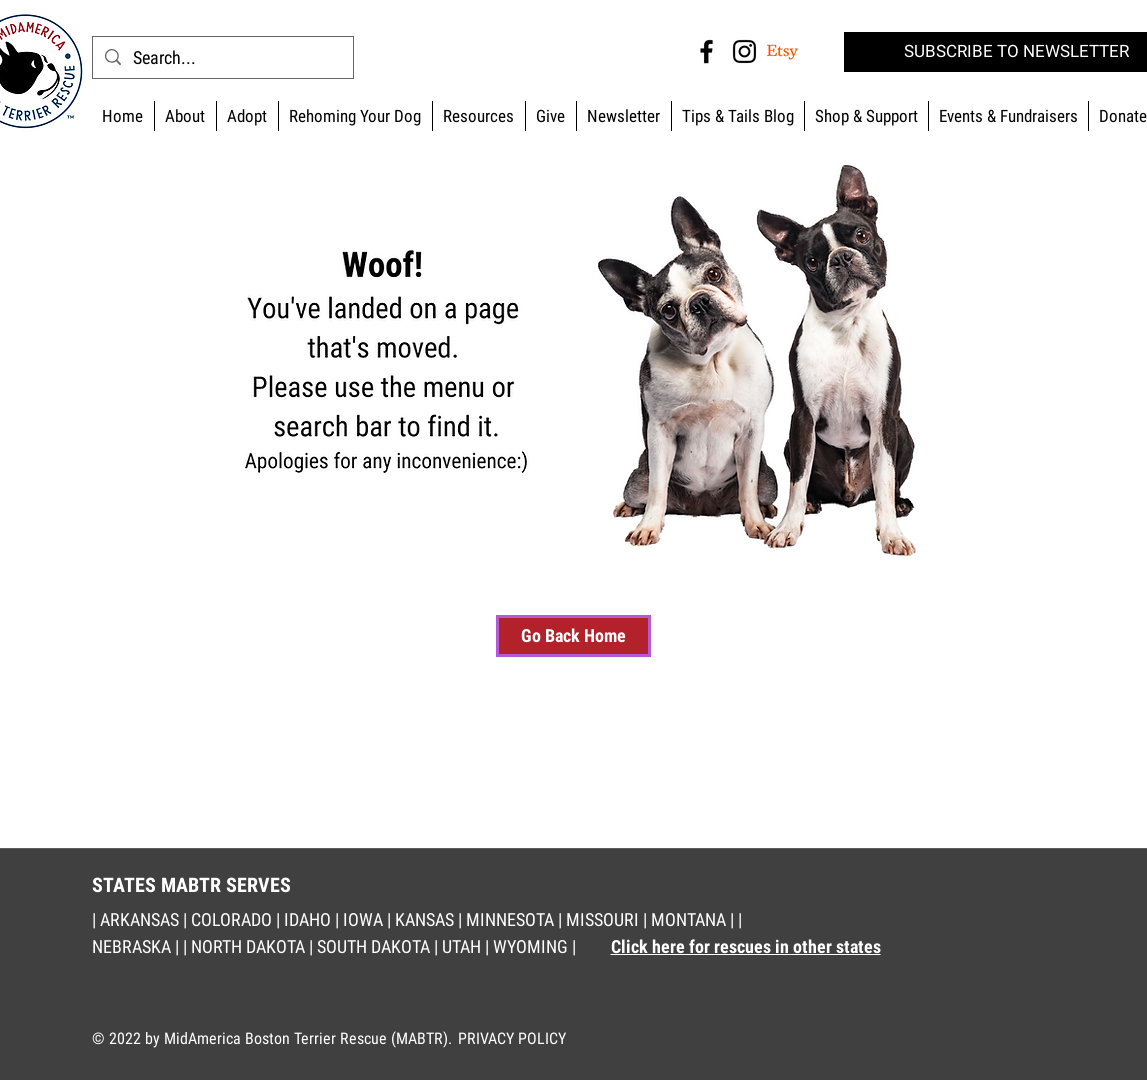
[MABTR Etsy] (782, 51)
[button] (866, 116)
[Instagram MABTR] (744, 51)
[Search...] (222, 57)
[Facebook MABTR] (706, 51)
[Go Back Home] (573, 636)
